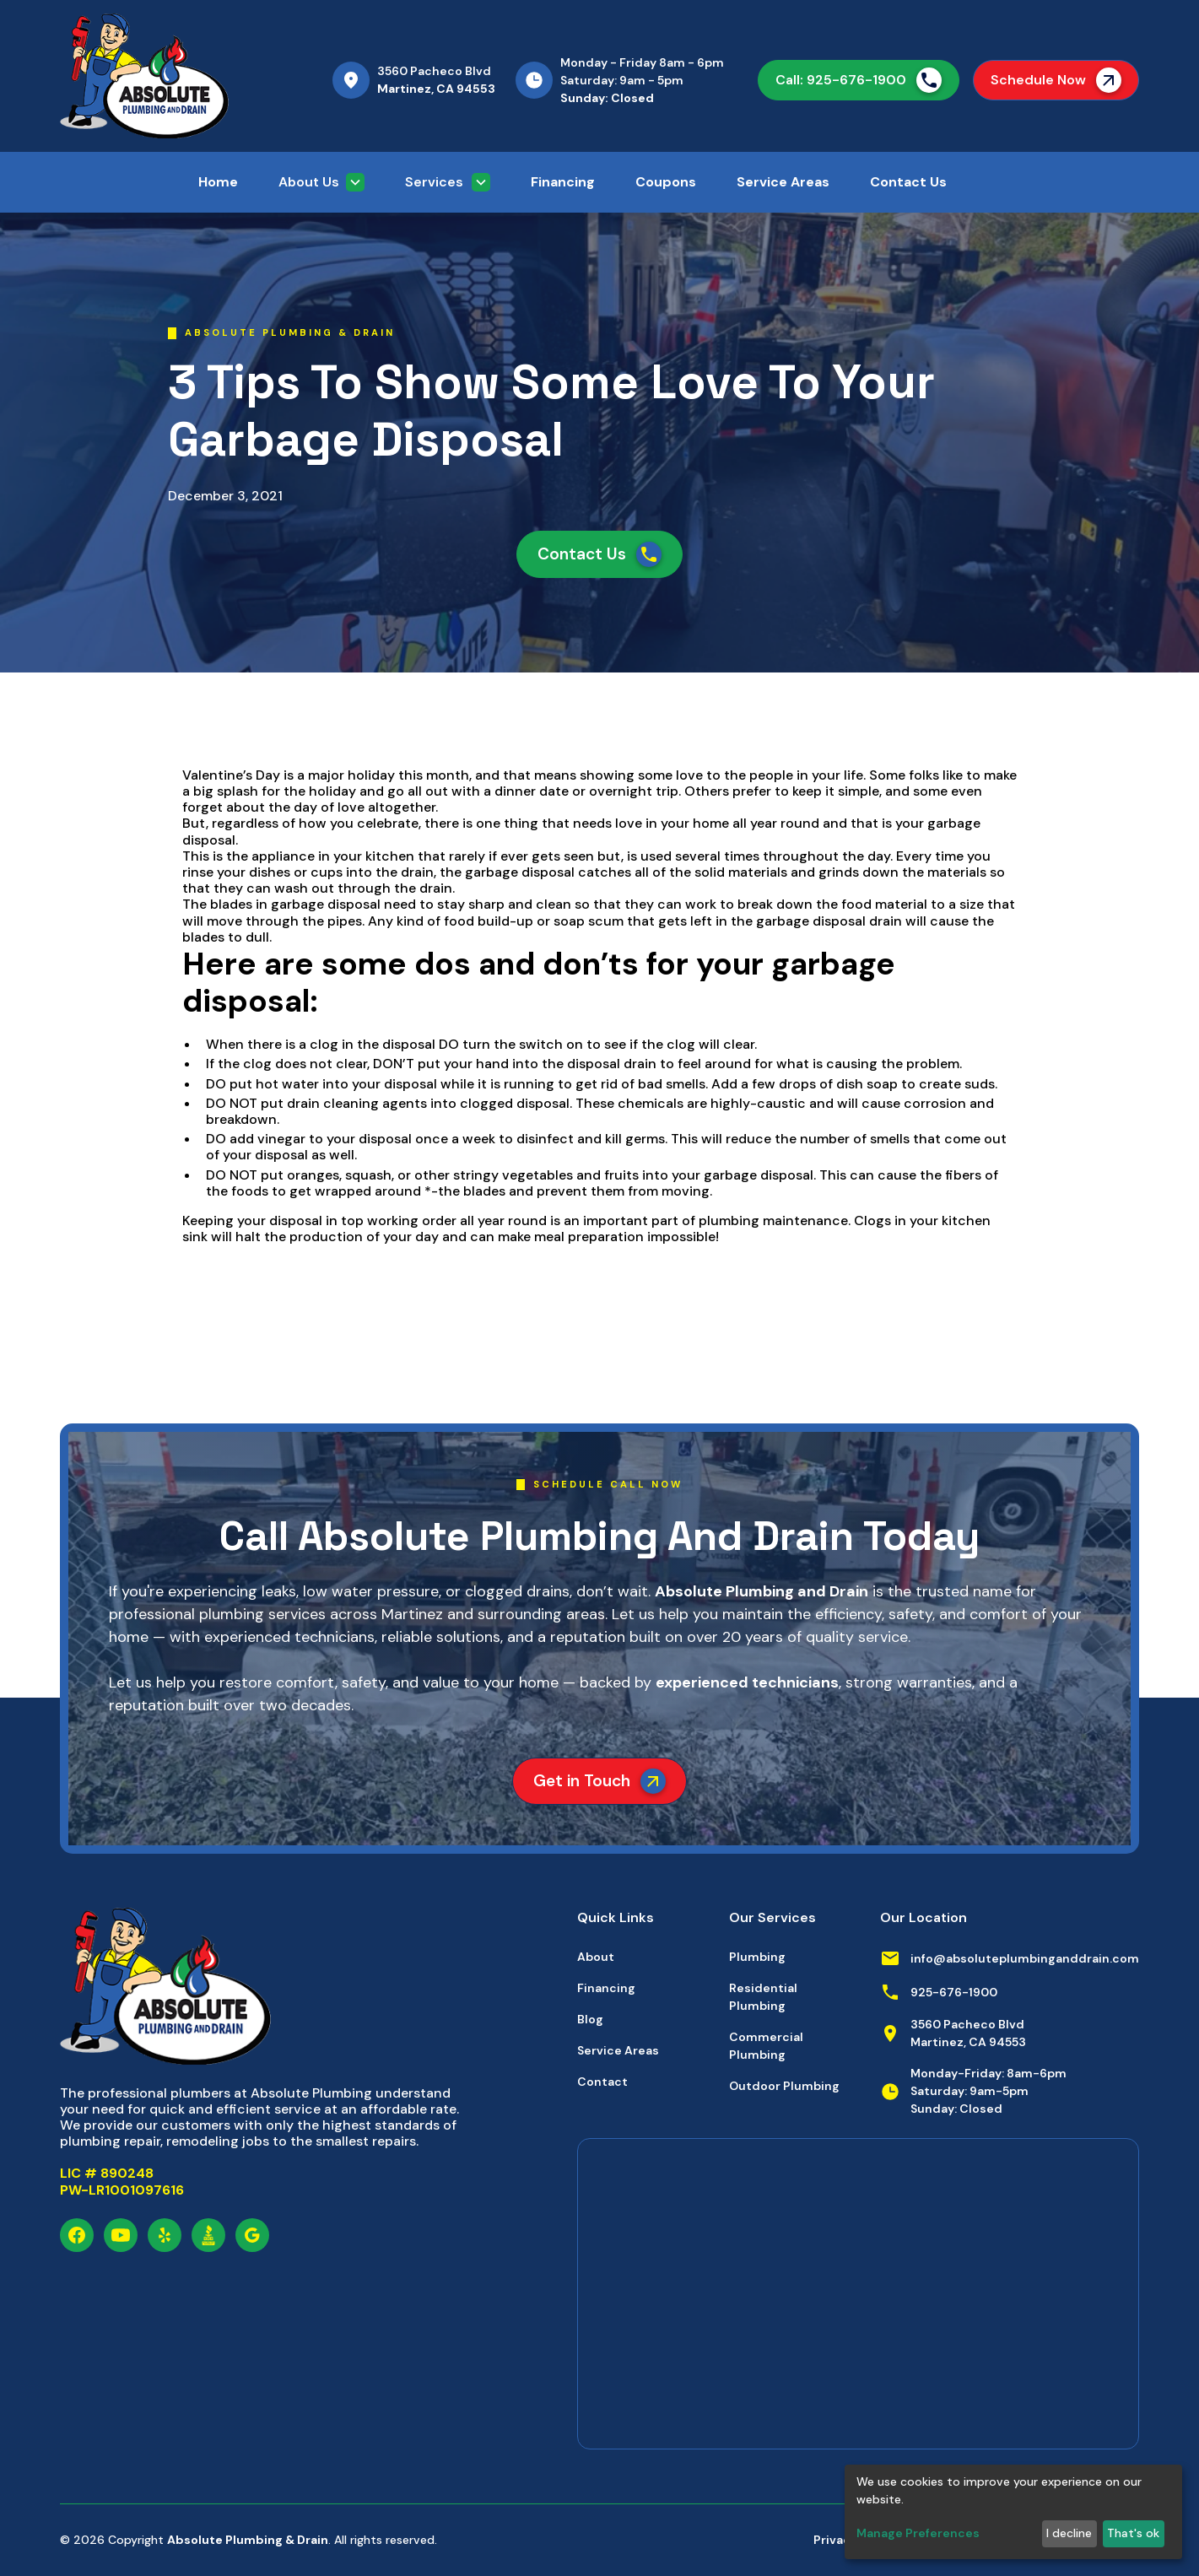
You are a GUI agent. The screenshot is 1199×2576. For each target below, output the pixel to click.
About (595, 1956)
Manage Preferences (918, 2533)
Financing (563, 182)
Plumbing (757, 1956)
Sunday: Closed (607, 97)
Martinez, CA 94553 (436, 88)
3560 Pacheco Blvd (434, 70)
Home (218, 182)
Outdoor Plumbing (784, 2085)
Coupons (665, 182)
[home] (182, 76)
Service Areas (783, 182)
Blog (590, 2019)
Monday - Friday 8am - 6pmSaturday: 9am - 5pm (642, 71)
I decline (1069, 2533)
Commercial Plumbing (766, 2045)
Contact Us (908, 182)
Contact (602, 2081)
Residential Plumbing (763, 1996)
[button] (321, 182)
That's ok (1133, 2533)
